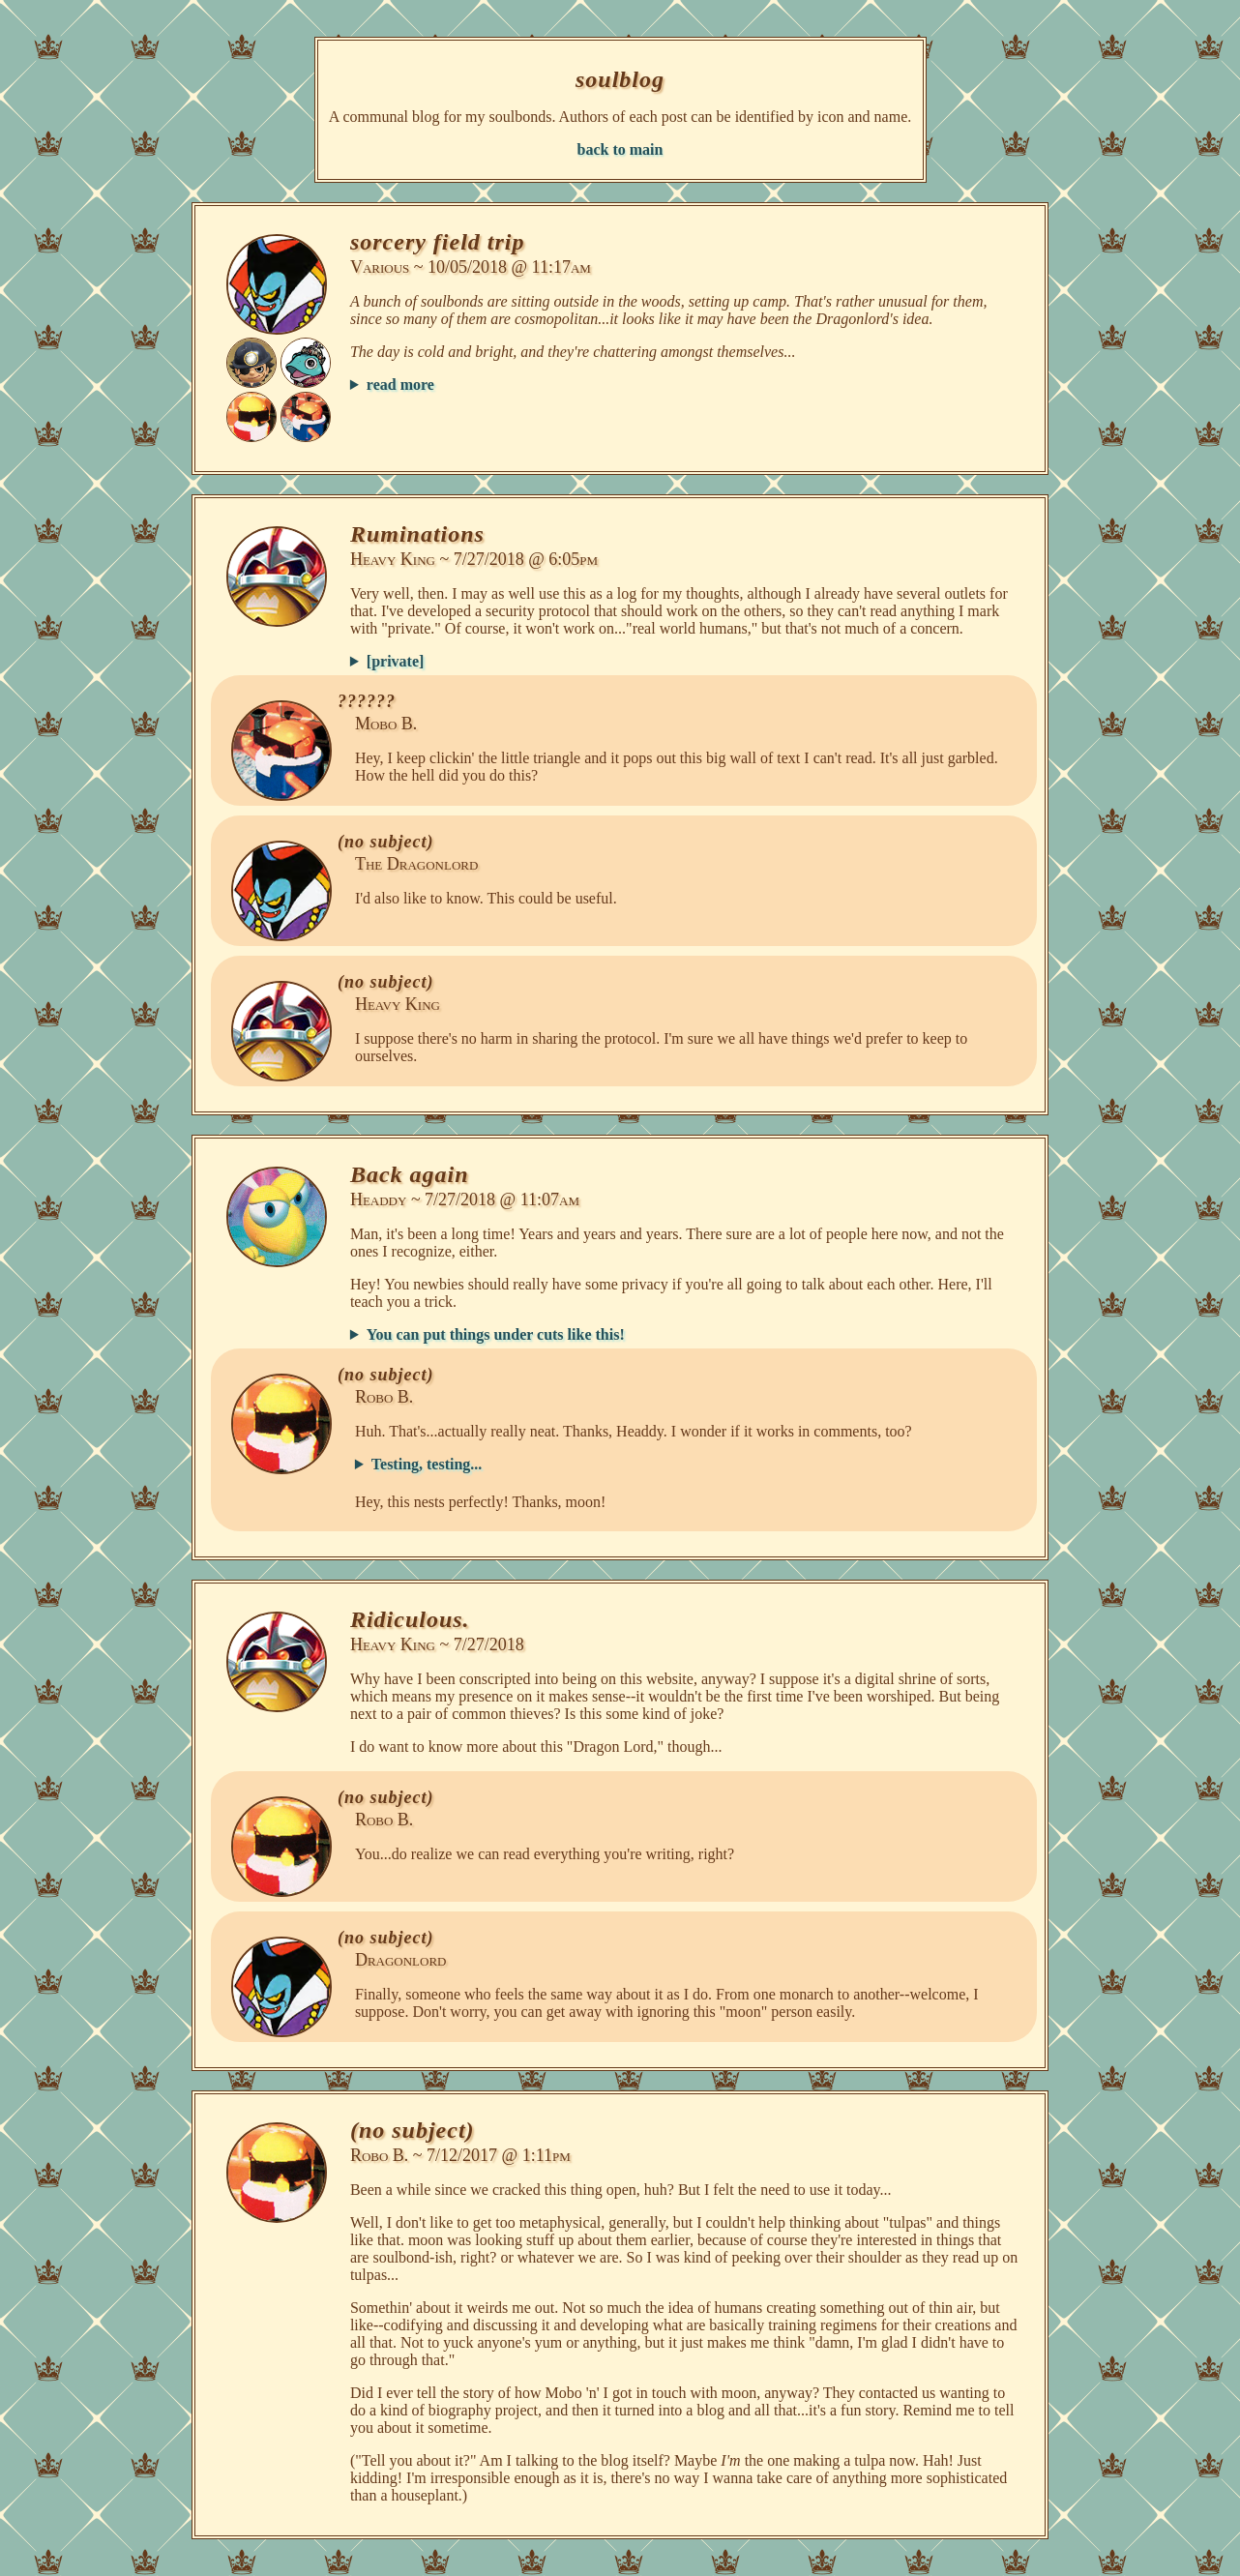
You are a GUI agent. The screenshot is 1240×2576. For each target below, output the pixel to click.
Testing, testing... (427, 1464)
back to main (620, 149)
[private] (396, 661)
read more (400, 384)
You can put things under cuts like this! (496, 1334)
